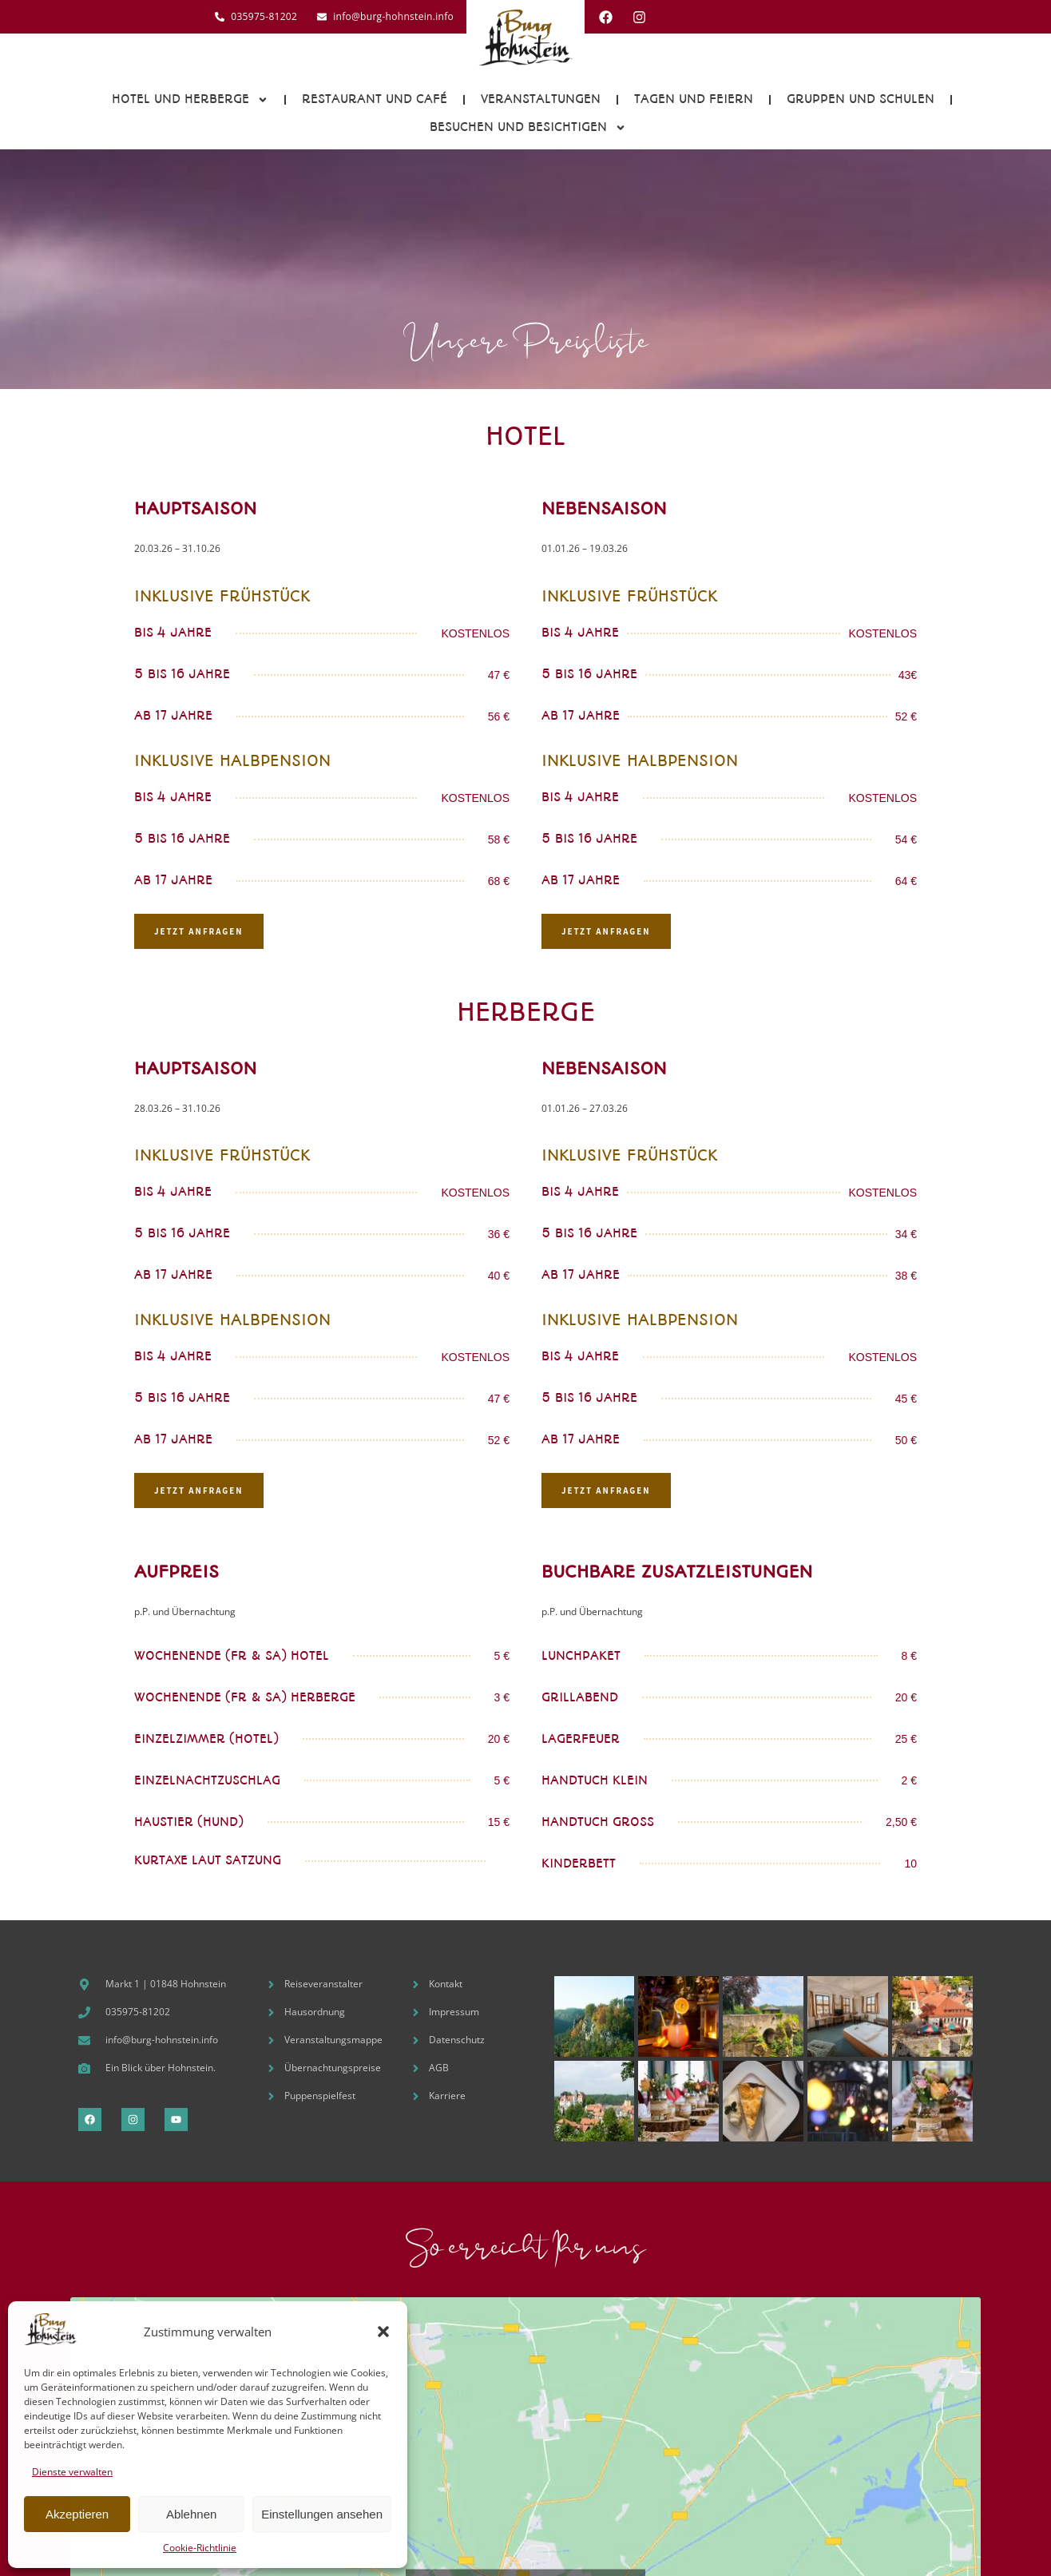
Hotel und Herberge (190, 99)
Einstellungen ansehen (322, 2514)
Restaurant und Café (374, 99)
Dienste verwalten (72, 2472)
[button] (383, 2332)
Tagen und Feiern (693, 99)
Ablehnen (191, 2514)
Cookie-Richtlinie (199, 2547)
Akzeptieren (77, 2514)
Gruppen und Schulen (860, 99)
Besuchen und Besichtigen (528, 127)
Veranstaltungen (541, 99)
